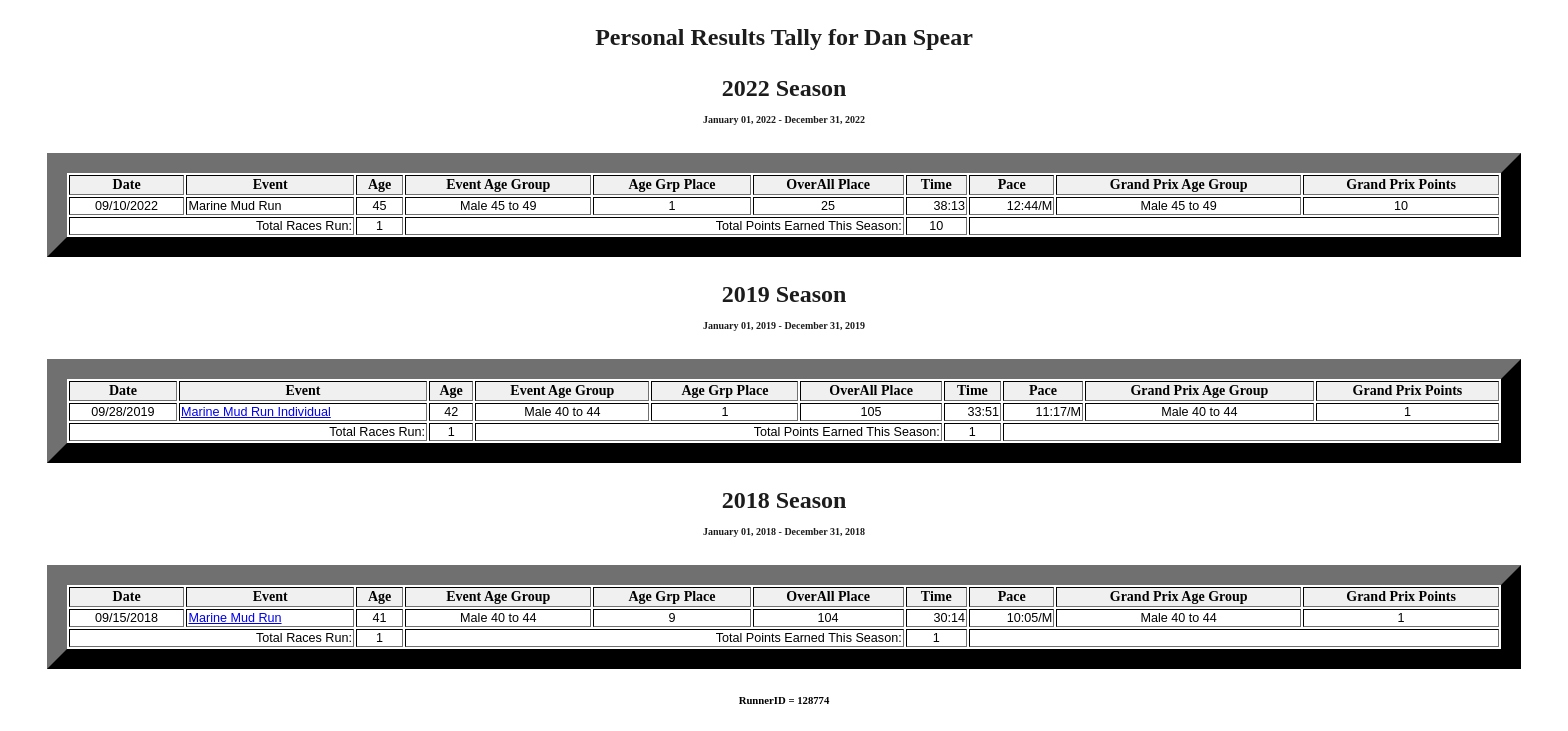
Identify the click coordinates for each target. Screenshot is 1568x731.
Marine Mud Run (234, 618)
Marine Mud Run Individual (256, 412)
